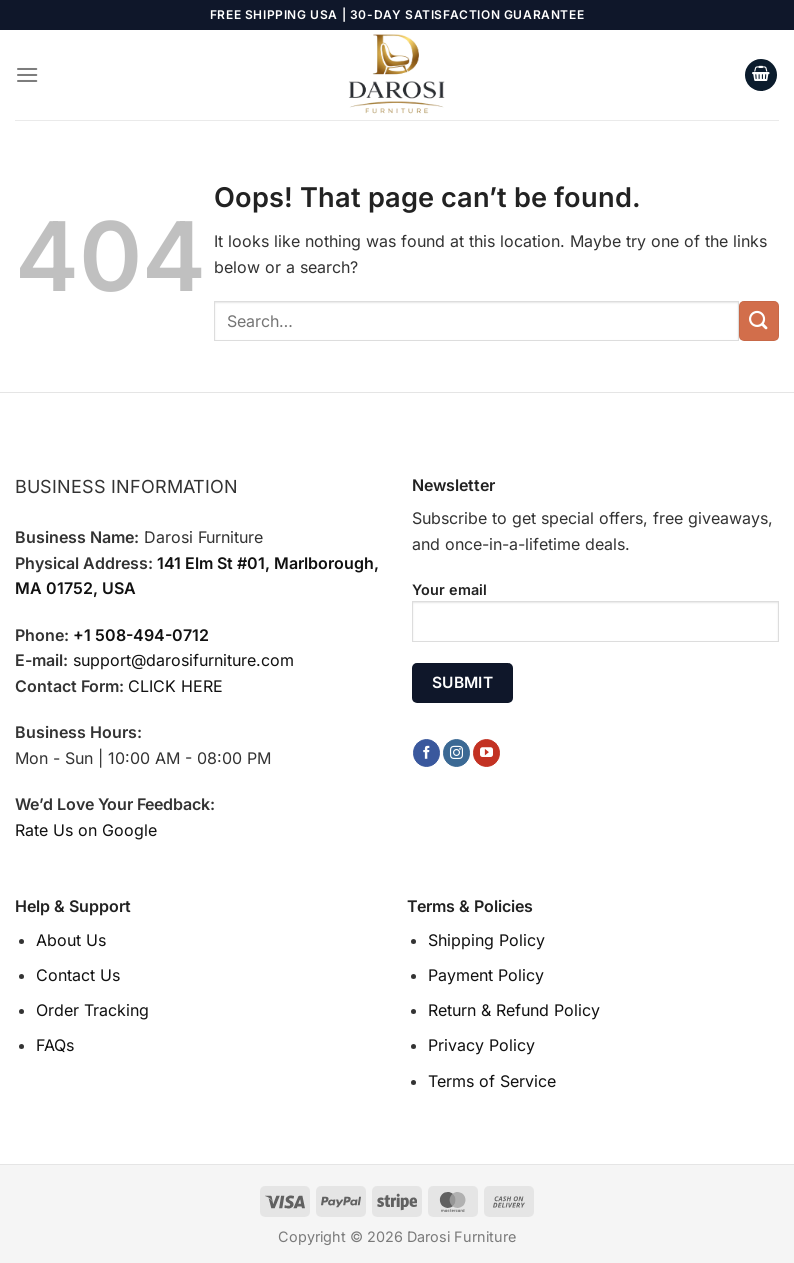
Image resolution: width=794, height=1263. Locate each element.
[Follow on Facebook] (426, 753)
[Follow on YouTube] (486, 753)
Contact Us (78, 975)
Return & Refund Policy (514, 1010)
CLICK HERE (175, 686)
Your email (595, 619)
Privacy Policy (481, 1045)
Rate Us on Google (86, 830)
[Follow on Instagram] (456, 753)
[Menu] (27, 74)
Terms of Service (492, 1081)
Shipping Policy (486, 940)
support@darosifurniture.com (183, 660)
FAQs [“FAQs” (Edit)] (55, 1045)
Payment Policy (486, 975)
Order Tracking (92, 1010)
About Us (71, 940)
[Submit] (759, 320)
